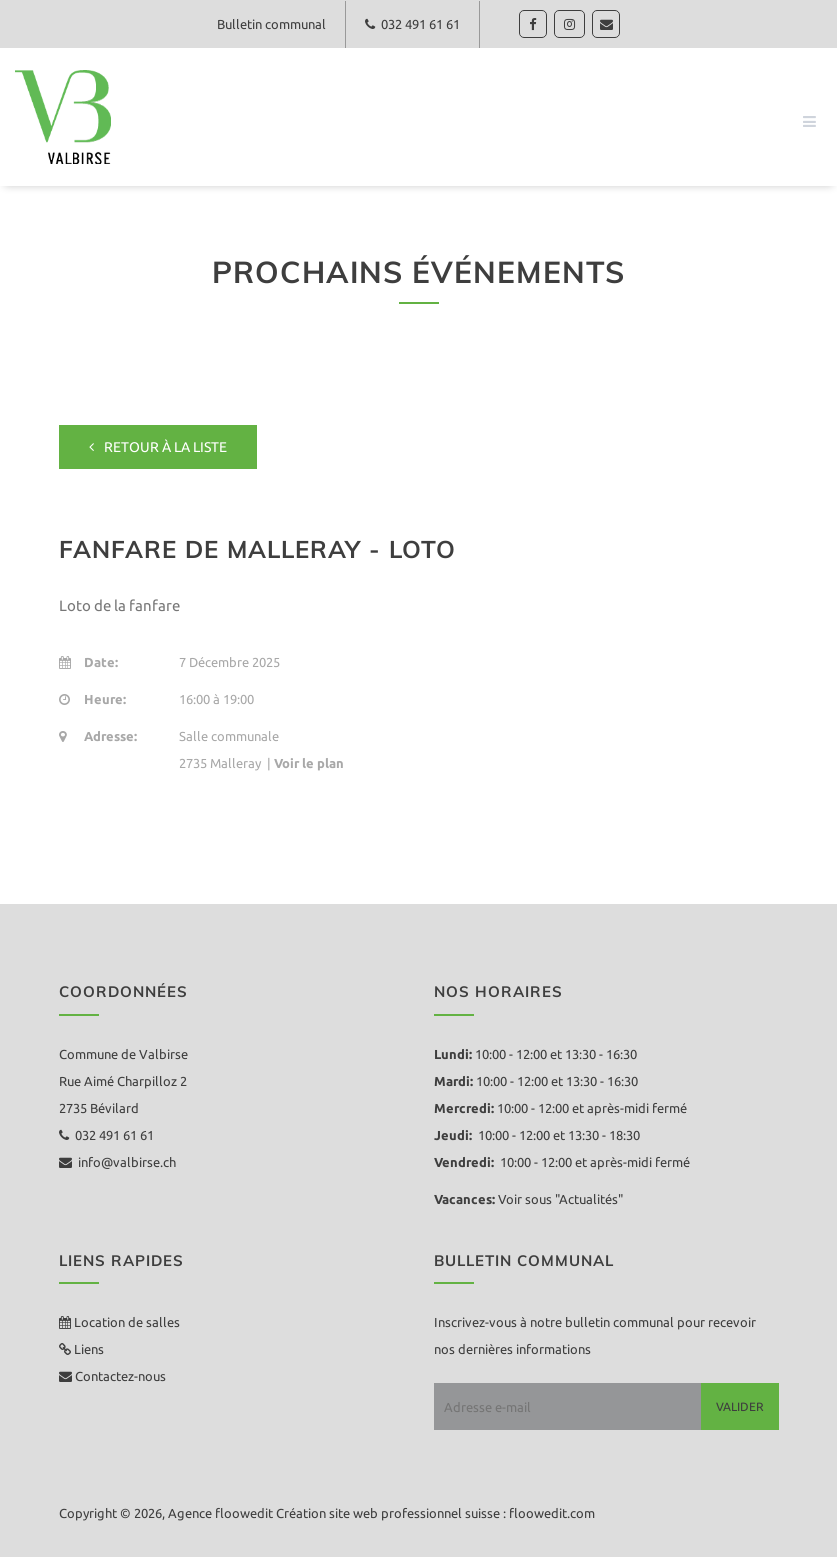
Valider (740, 1406)
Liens (87, 1349)
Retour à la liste (158, 447)
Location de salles (127, 1322)
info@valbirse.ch (117, 1162)
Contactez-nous (119, 1376)
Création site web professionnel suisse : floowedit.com (435, 1513)
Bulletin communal (269, 24)
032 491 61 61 (413, 24)
